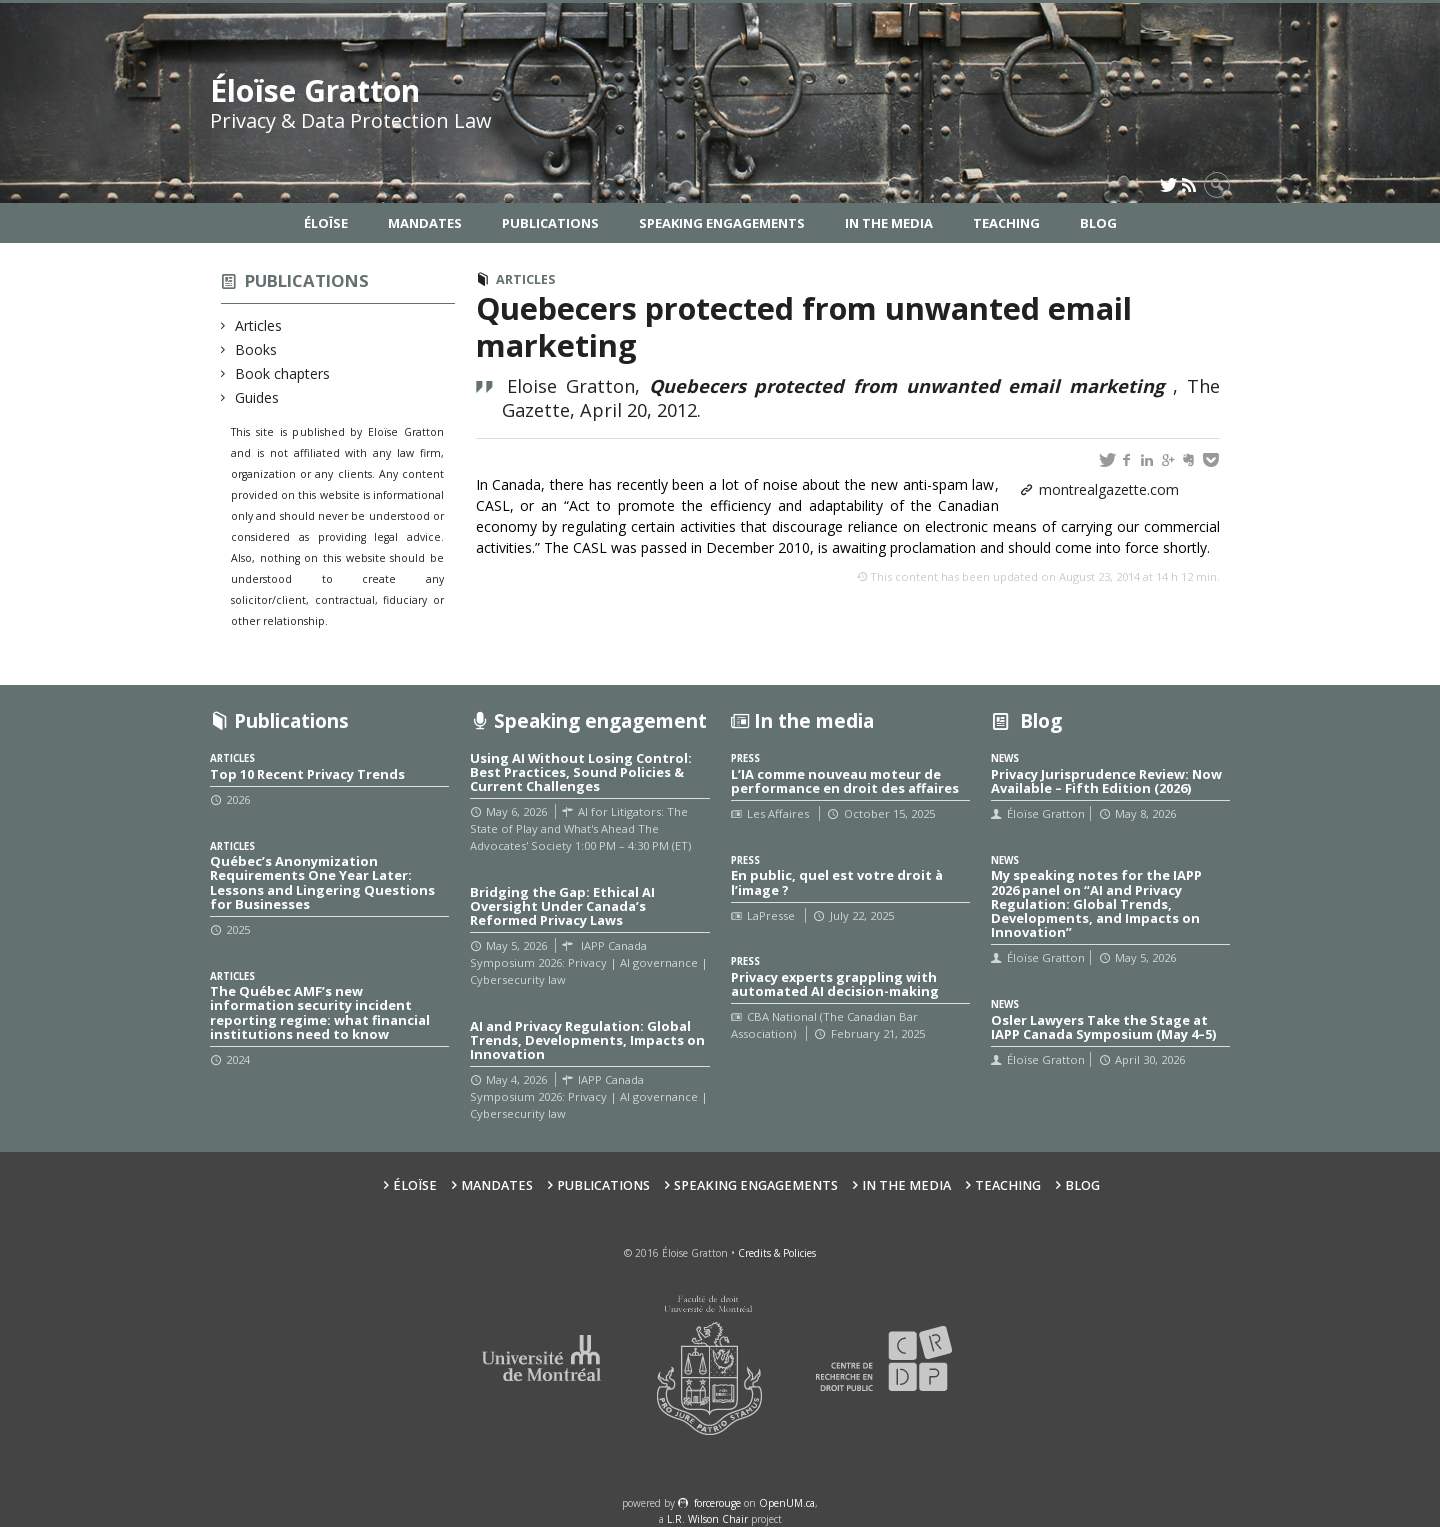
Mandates (425, 223)
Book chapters (283, 373)
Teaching (1006, 223)
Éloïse (326, 223)
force (717, 1503)
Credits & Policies (777, 1253)
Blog (1098, 223)
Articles (259, 325)
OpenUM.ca (787, 1503)
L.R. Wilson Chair (707, 1519)
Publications (550, 223)
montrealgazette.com (1109, 489)
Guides (257, 397)
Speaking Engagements (722, 223)
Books (256, 349)
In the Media (889, 223)
